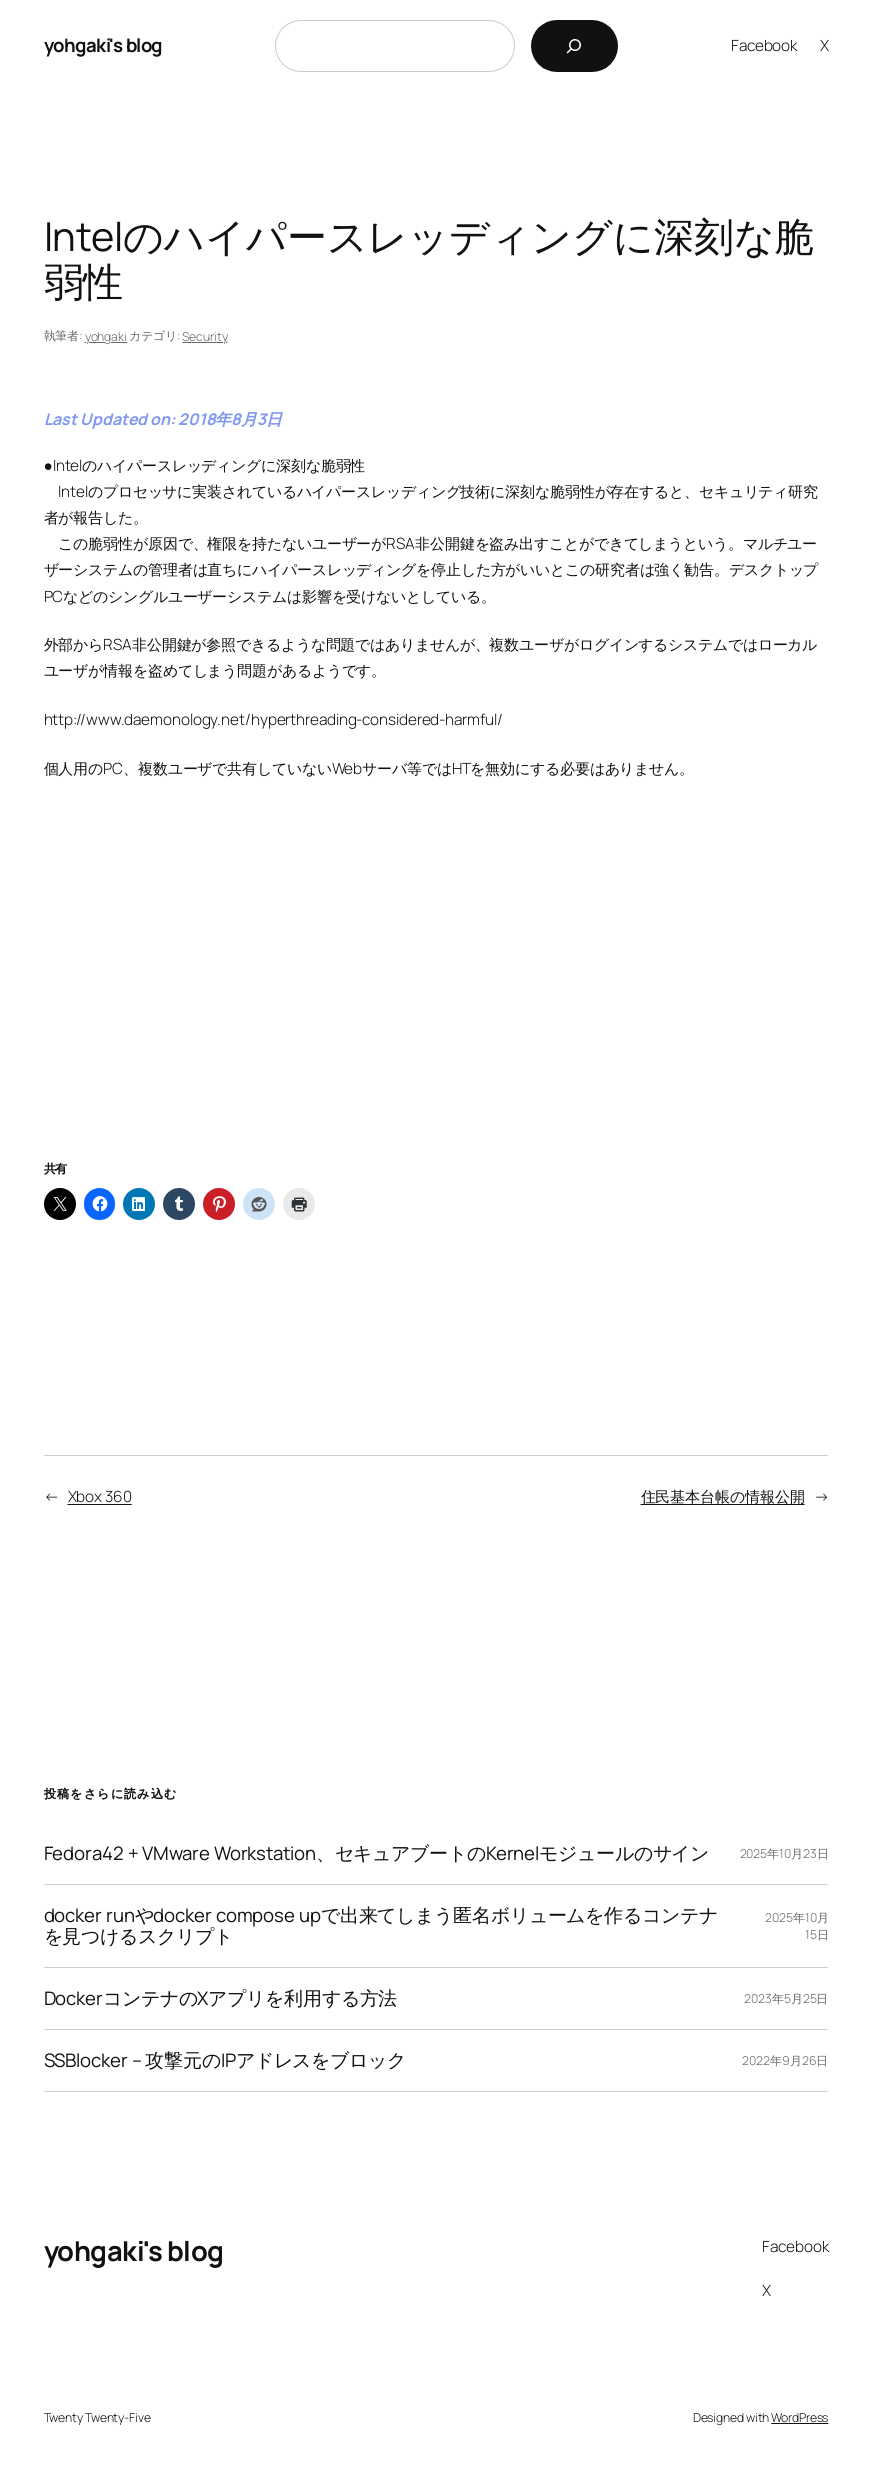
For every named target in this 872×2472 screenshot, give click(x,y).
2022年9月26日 (785, 2060)
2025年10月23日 (784, 1853)
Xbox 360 (100, 1496)
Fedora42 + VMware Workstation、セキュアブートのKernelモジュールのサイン (377, 1853)
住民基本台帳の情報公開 (723, 1496)
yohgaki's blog (103, 45)
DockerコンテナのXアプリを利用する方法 (221, 1998)
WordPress (799, 2417)
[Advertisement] (436, 995)
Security (204, 336)
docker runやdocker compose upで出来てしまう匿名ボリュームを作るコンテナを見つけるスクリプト (381, 1926)
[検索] (574, 46)
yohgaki (106, 336)
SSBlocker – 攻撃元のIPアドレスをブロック (225, 2060)
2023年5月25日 (786, 1998)
